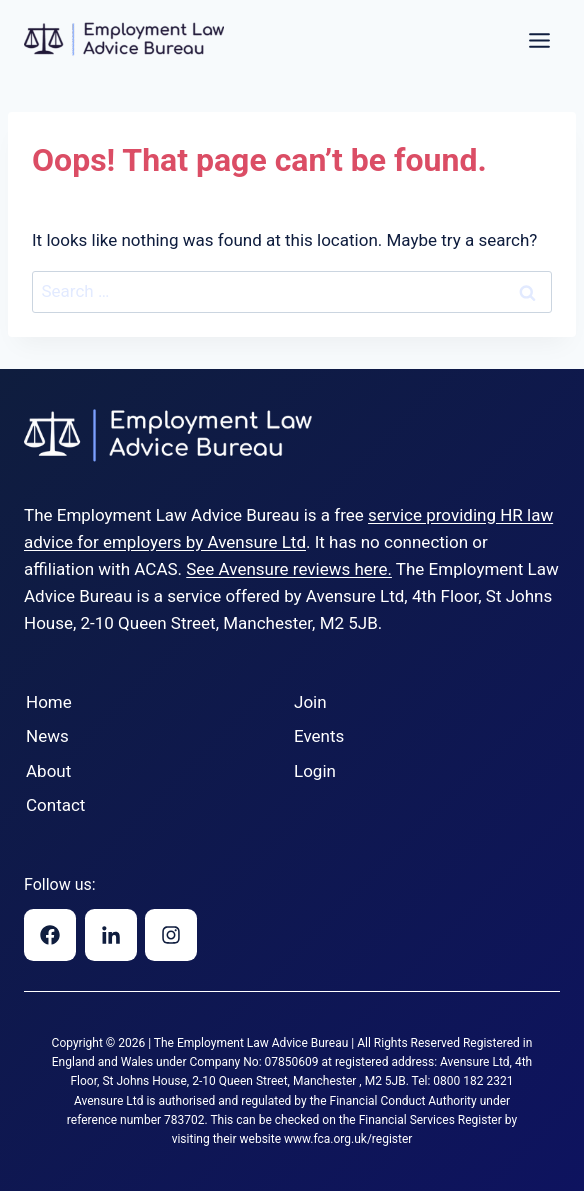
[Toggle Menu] (539, 40)
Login (315, 771)
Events (319, 736)
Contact (55, 805)
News (47, 736)
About (48, 771)
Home (49, 702)
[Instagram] (171, 935)
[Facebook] (50, 935)
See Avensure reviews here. (289, 569)
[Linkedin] (111, 935)
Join (310, 702)
